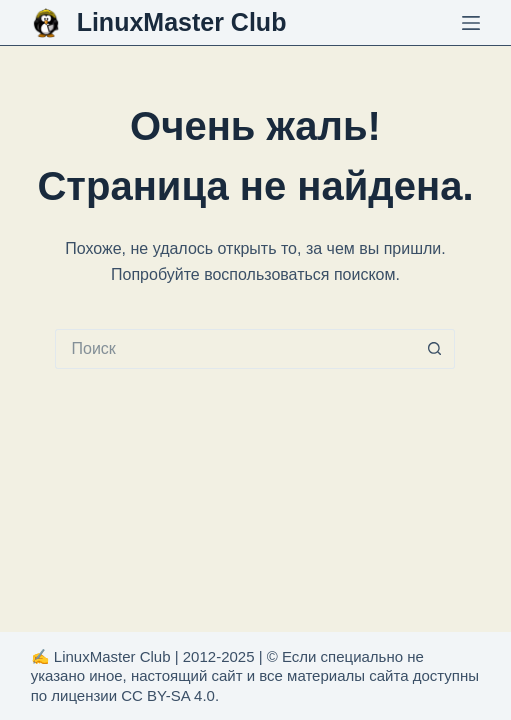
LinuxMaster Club (182, 22)
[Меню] (471, 23)
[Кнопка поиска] (435, 349)
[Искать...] (235, 349)
